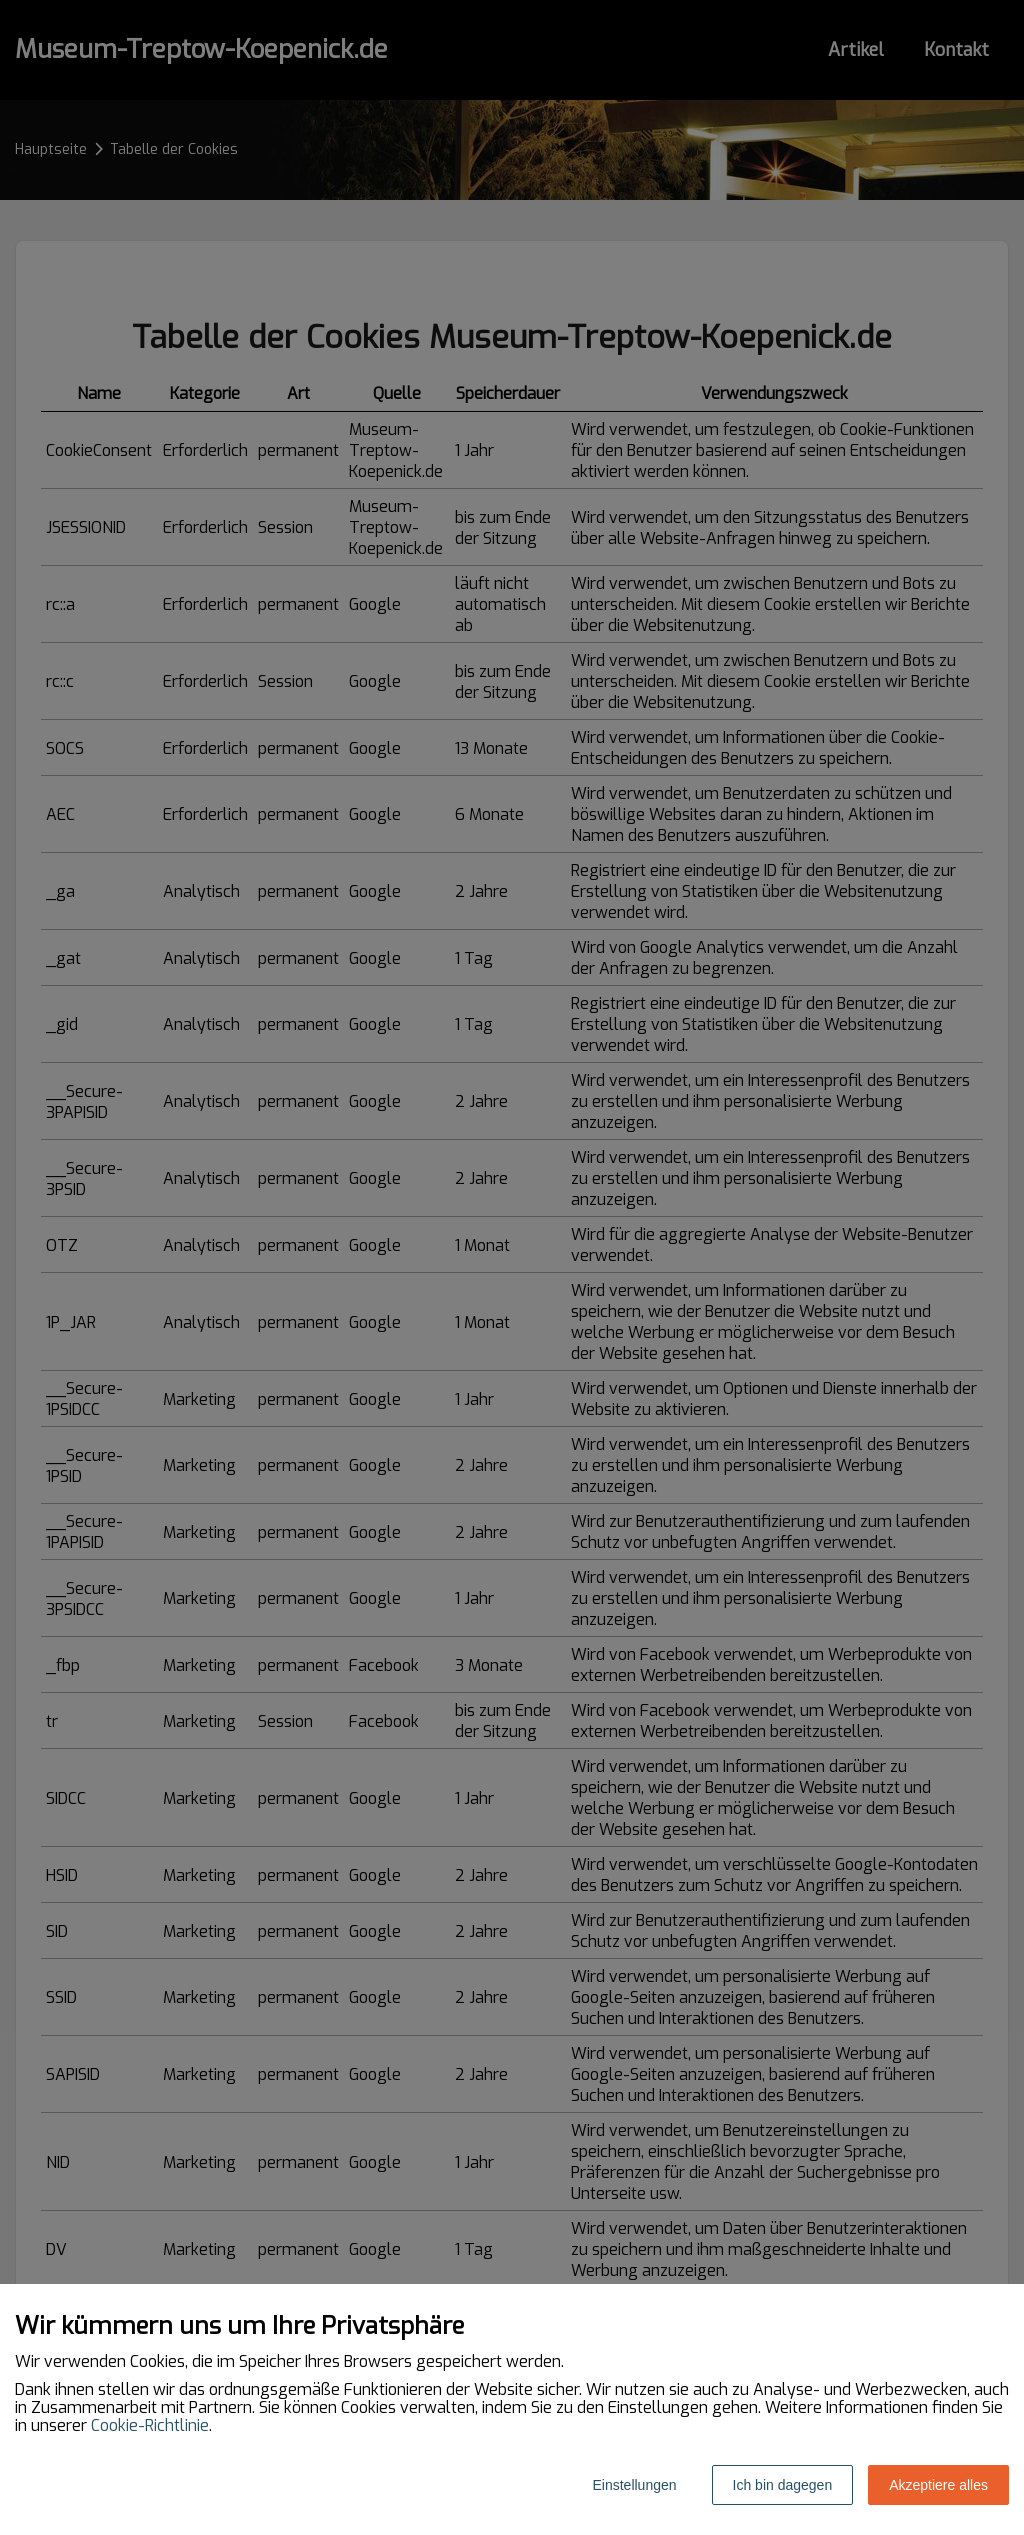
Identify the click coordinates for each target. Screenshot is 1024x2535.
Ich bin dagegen (783, 2485)
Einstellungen (634, 2485)
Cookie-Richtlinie (150, 2425)
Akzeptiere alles (938, 2485)
